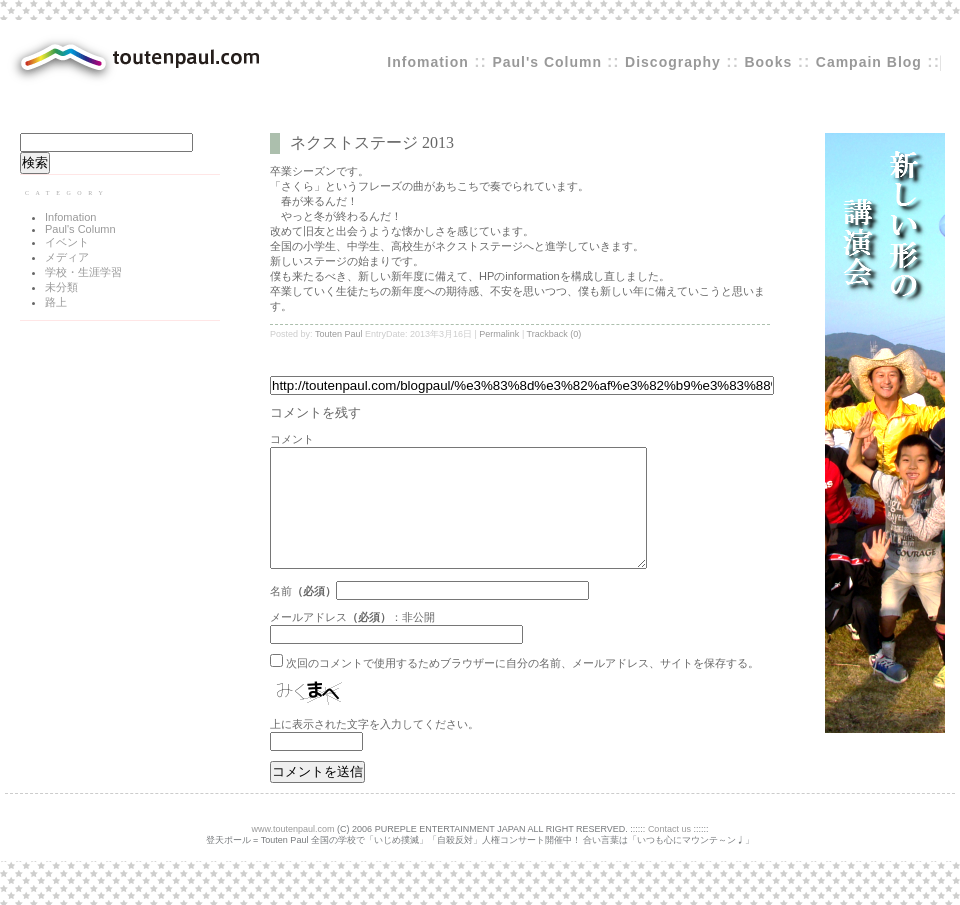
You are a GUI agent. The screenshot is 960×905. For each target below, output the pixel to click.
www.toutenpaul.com (293, 853)
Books (768, 62)
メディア (67, 257)
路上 (56, 302)
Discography (673, 62)
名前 (281, 615)
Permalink (499, 334)
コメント (292, 439)
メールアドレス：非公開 (352, 641)
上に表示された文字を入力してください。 (374, 748)
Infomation (428, 62)
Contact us (669, 853)
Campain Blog (869, 62)
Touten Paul (339, 334)
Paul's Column (549, 62)
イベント (67, 242)
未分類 (61, 287)
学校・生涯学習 (83, 272)
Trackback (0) (554, 334)
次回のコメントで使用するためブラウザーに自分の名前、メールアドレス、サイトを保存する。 (522, 687)
